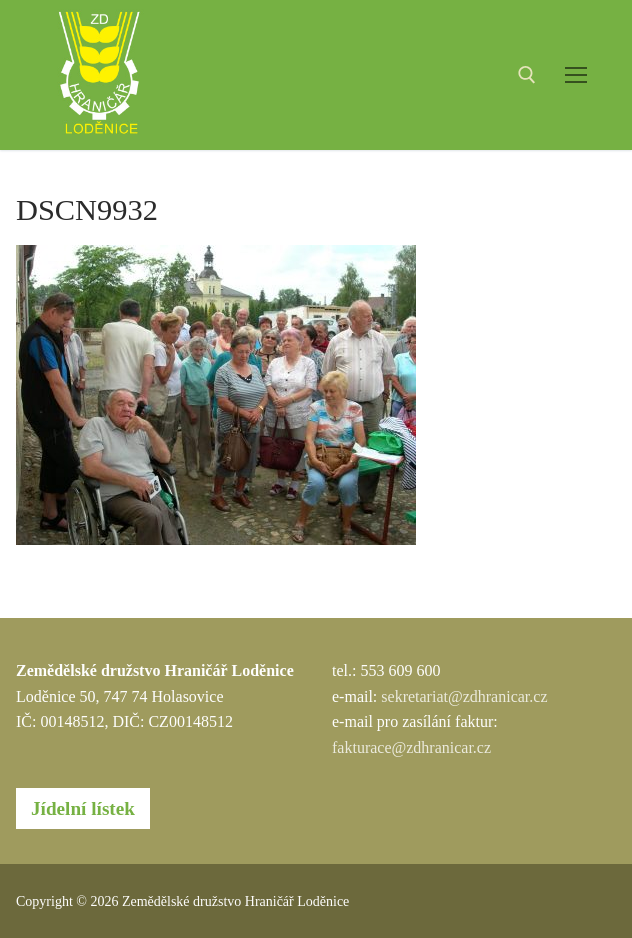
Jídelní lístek (83, 808)
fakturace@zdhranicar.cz (411, 747)
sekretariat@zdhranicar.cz (464, 696)
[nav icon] (576, 75)
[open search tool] (527, 75)
